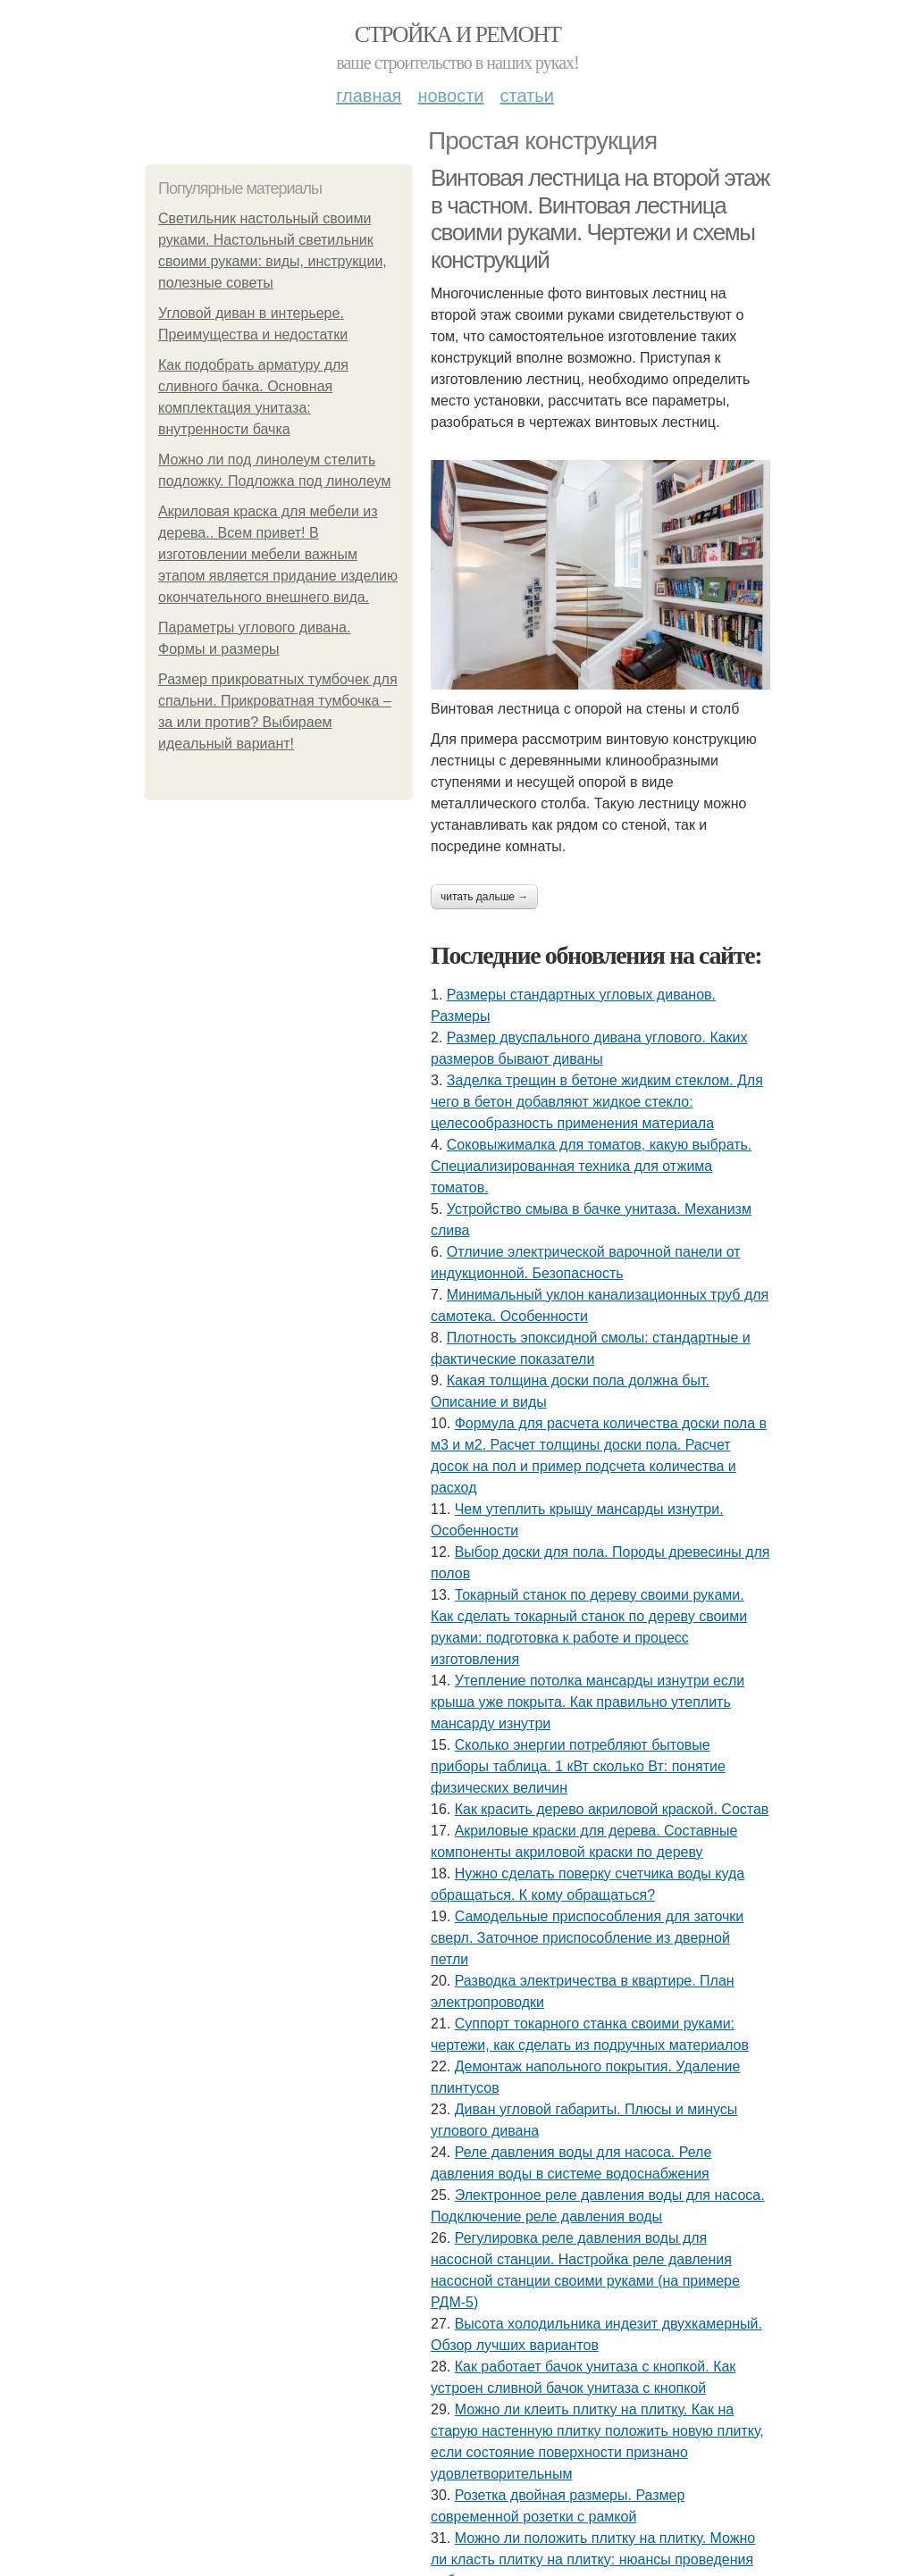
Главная (368, 95)
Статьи (526, 95)
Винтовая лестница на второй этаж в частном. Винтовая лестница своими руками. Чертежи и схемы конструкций (600, 218)
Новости (450, 95)
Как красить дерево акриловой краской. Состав (612, 1809)
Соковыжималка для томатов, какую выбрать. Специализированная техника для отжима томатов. (591, 1166)
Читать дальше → (484, 897)
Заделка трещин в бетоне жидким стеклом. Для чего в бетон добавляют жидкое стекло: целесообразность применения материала (597, 1102)
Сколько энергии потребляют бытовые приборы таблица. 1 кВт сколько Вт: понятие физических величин (578, 1766)
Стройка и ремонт (458, 34)
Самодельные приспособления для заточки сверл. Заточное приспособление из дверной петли (587, 1938)
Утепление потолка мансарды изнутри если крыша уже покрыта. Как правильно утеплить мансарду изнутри (587, 1702)
